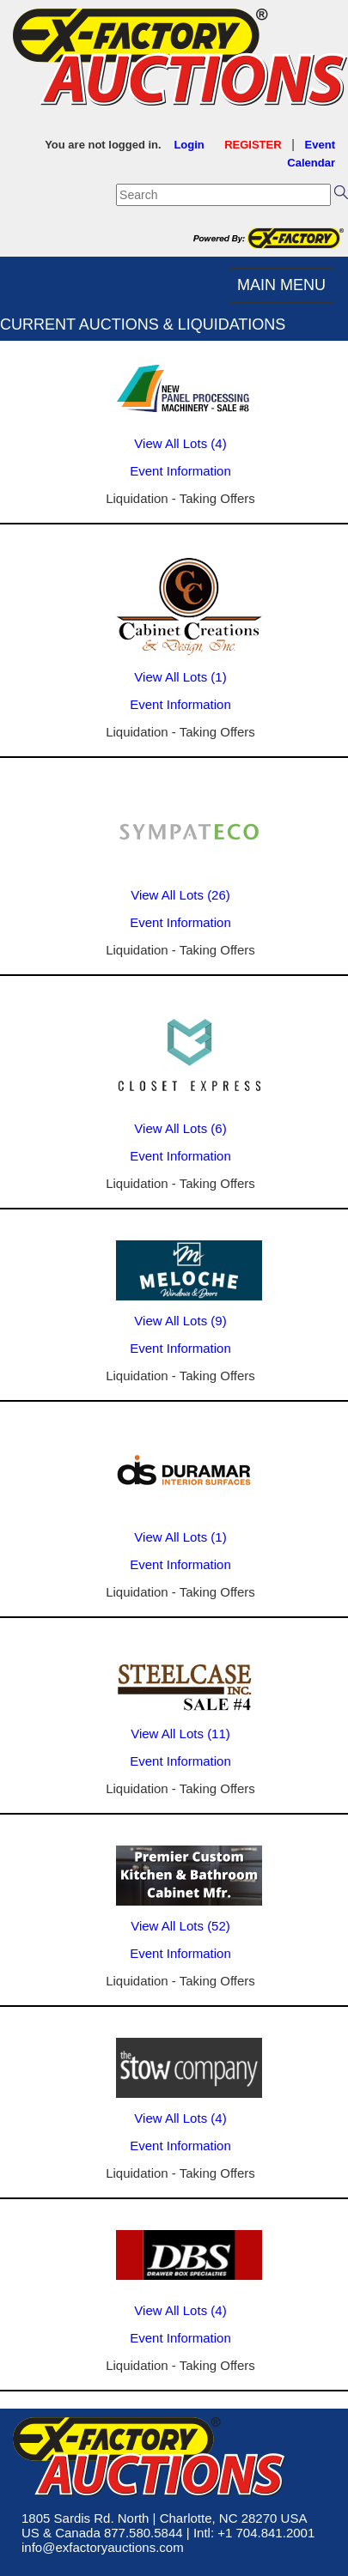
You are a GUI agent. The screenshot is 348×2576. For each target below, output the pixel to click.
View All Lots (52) (180, 1925)
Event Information (180, 471)
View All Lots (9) (180, 1320)
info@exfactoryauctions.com (102, 2547)
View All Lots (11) (180, 1733)
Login (189, 144)
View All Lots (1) (180, 677)
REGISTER (252, 144)
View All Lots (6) (180, 1128)
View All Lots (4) (180, 443)
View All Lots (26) (180, 895)
